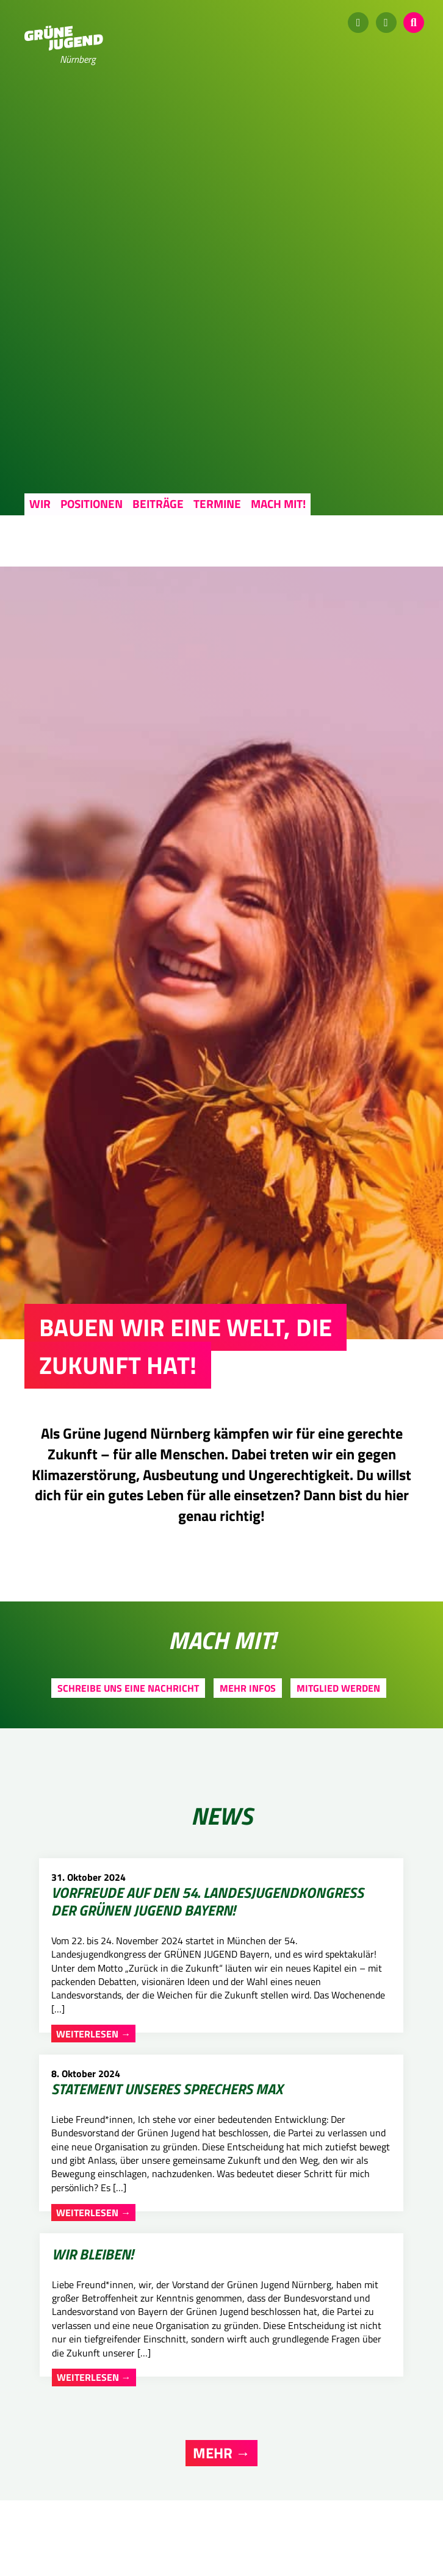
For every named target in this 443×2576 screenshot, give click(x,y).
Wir (40, 503)
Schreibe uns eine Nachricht (128, 1688)
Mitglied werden (338, 1688)
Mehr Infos (248, 1688)
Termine (217, 503)
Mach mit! (278, 503)
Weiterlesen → (79, 2256)
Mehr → (221, 2317)
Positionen (91, 503)
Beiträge (158, 503)
